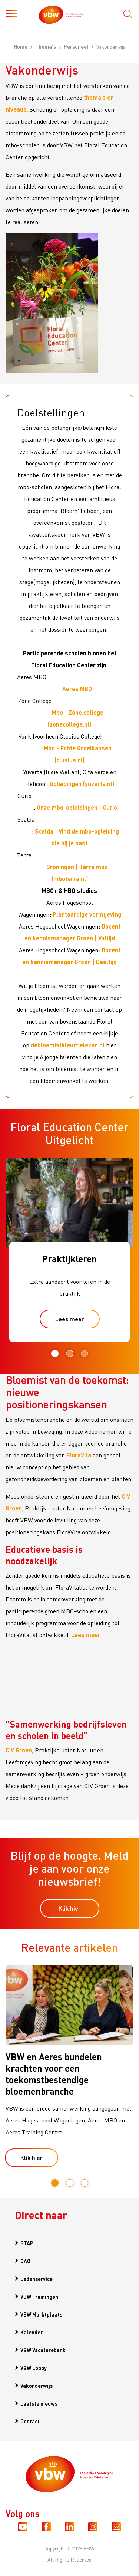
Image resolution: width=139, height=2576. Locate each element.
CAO (25, 2261)
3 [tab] (84, 1353)
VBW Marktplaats (41, 2314)
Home (20, 46)
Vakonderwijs (36, 2385)
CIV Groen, (19, 1750)
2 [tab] (69, 1353)
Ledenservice (36, 2278)
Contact (30, 2421)
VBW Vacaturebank (43, 2350)
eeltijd (108, 962)
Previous (8, 1353)
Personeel (76, 46)
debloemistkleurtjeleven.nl (68, 1045)
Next (127, 1353)
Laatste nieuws (38, 2403)
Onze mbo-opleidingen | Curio (77, 807)
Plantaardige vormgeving (87, 914)
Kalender (31, 2332)
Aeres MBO (77, 689)
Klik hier (70, 1908)
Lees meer (69, 1319)
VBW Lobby (33, 2367)
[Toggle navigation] (11, 14)
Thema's (45, 46)
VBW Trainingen (39, 2296)
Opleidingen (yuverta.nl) (82, 784)
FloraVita (78, 1455)
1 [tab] (55, 1353)
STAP (26, 2243)
